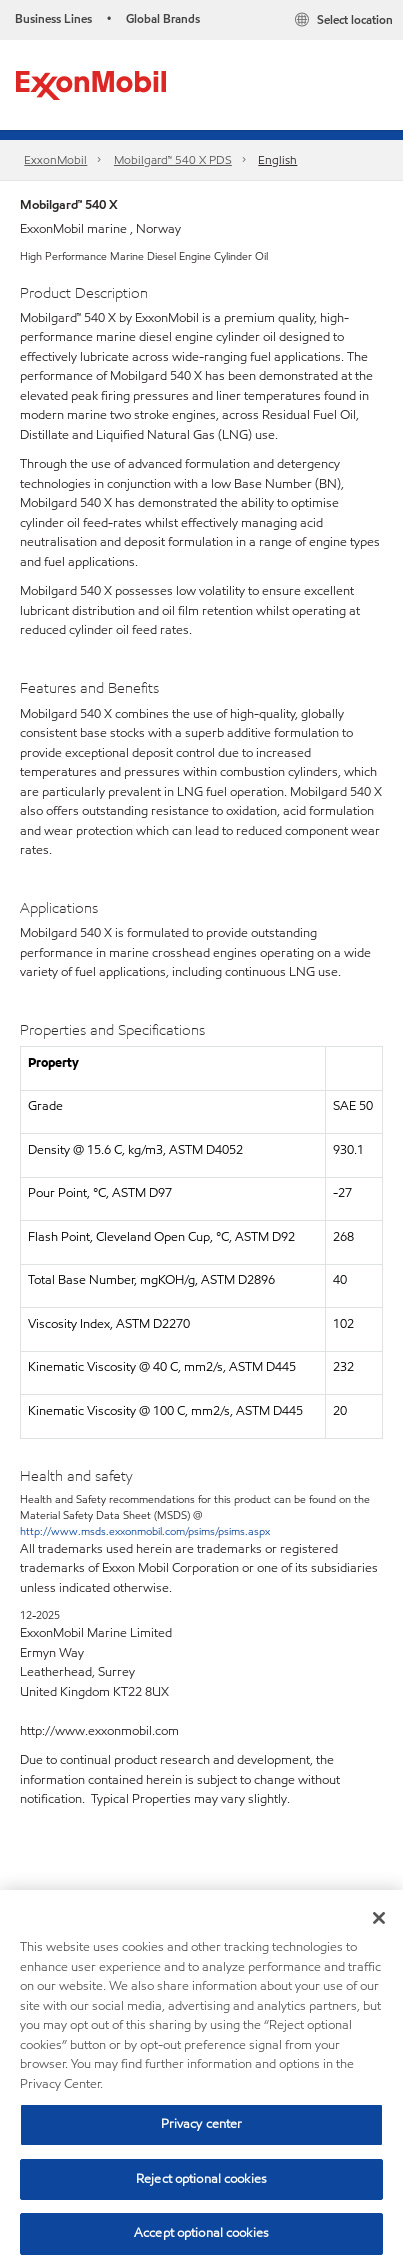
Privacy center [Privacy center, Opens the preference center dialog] (202, 2124)
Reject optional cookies (201, 2179)
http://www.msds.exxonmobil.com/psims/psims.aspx (145, 1531)
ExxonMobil (55, 159)
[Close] (379, 1918)
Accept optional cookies (201, 2233)
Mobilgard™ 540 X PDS (173, 159)
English (277, 159)
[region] (201, 2079)
